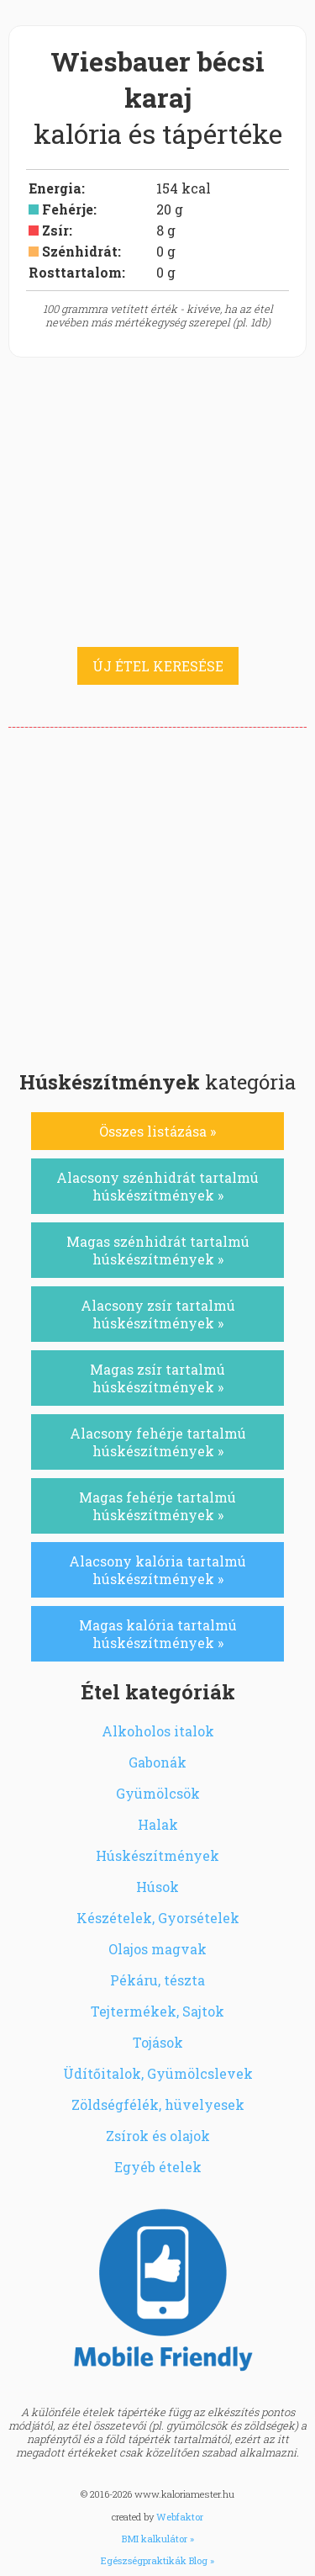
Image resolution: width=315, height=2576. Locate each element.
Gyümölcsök (158, 1793)
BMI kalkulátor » (158, 2538)
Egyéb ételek (158, 2167)
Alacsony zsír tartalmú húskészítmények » (158, 1314)
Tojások (158, 2042)
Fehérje (67, 209)
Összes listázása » (157, 1131)
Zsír (55, 230)
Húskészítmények (157, 1855)
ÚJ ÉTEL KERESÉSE (157, 666)
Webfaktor (179, 2516)
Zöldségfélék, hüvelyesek (157, 2104)
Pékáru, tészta (157, 1980)
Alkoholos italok (158, 1731)
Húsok (157, 1886)
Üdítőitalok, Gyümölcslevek (158, 2073)
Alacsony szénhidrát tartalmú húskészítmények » (157, 1186)
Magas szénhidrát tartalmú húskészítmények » (157, 1250)
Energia (55, 188)
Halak (158, 1824)
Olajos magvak (157, 1949)
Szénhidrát (80, 251)
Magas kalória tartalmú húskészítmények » (158, 1633)
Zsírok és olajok (158, 2135)
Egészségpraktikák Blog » (157, 2560)
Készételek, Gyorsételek (157, 1918)
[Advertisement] (157, 894)
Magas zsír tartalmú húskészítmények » (157, 1378)
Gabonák (157, 1762)
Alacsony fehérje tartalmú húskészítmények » (158, 1442)
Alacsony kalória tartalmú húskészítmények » (157, 1569)
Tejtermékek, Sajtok (157, 2011)
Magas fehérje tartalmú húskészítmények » (157, 1506)
